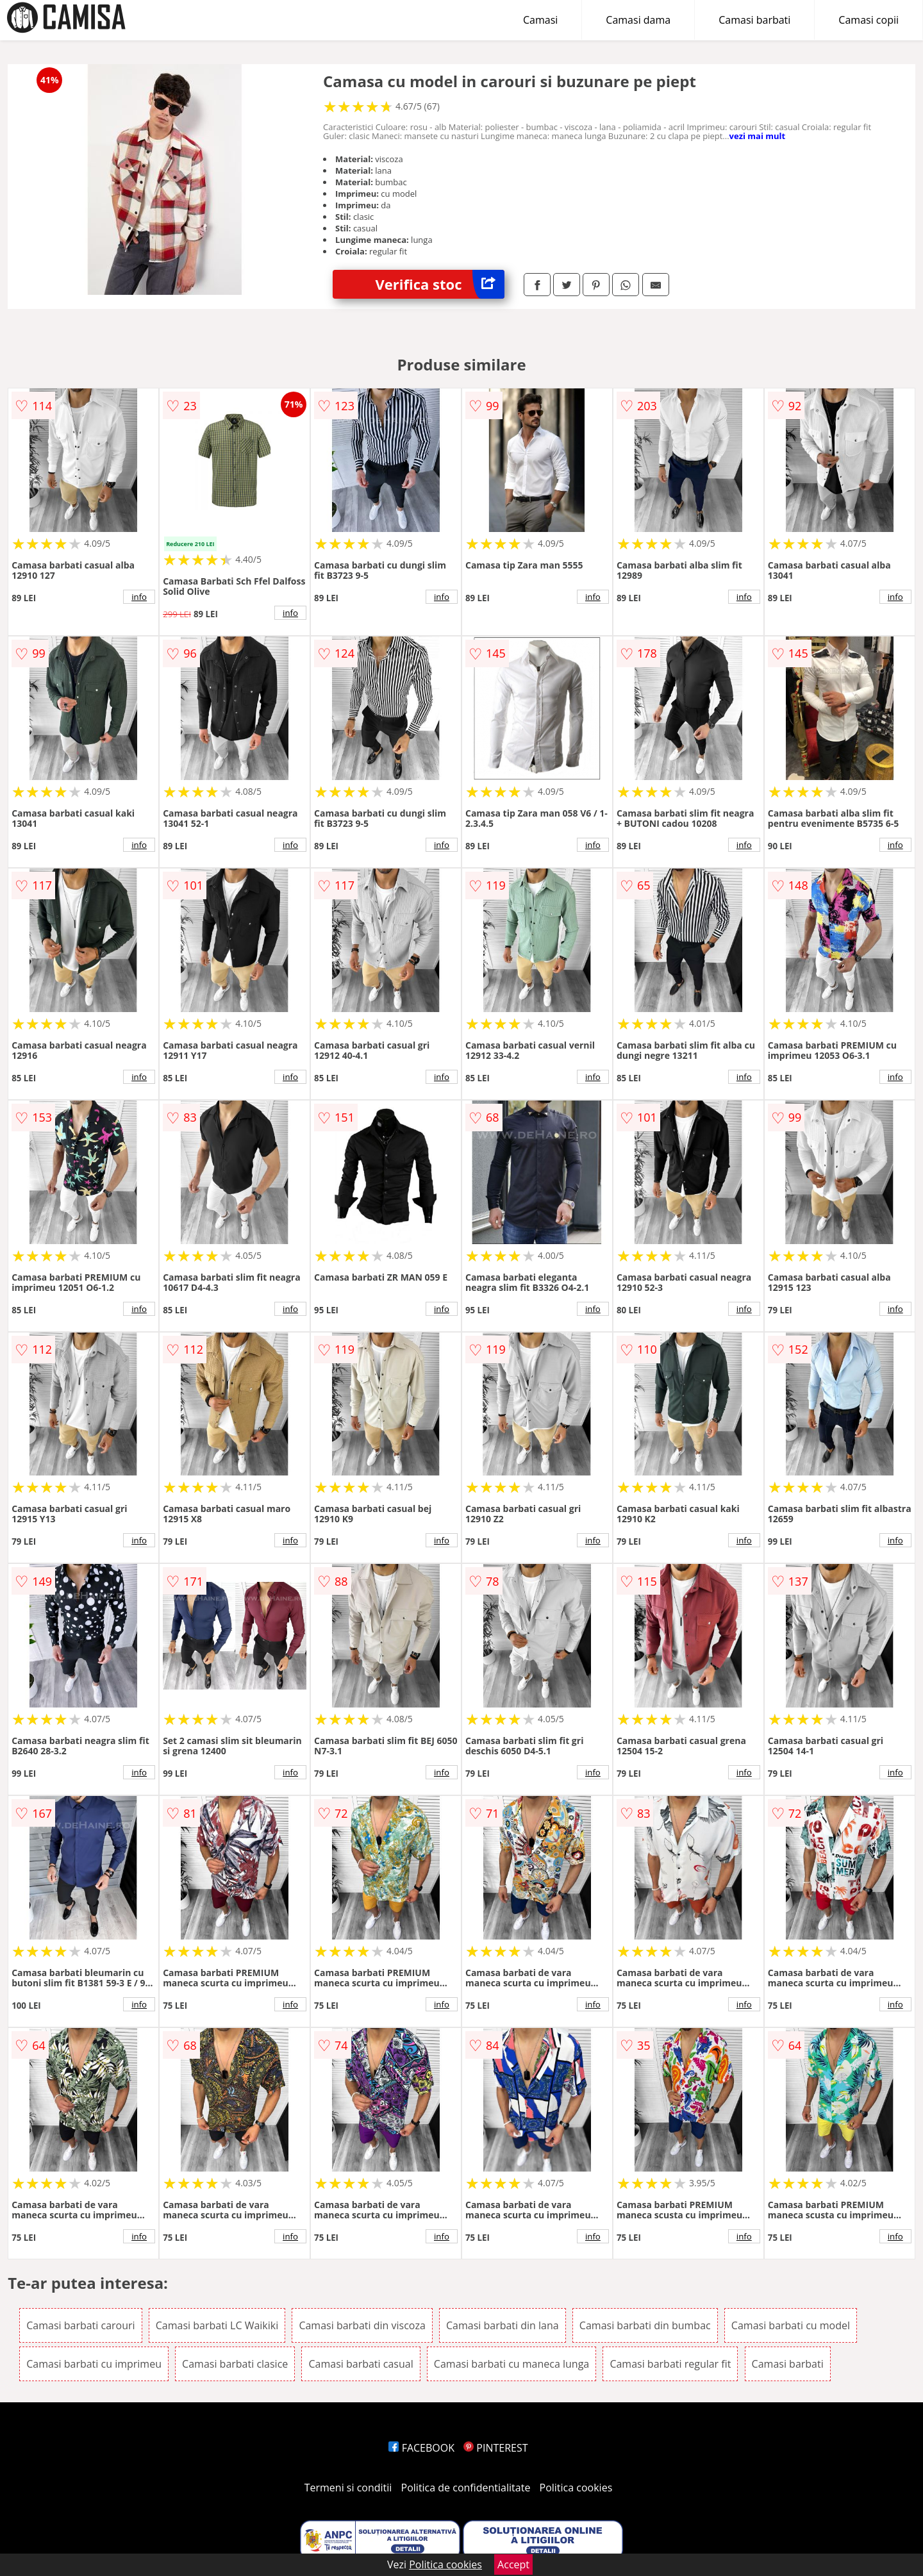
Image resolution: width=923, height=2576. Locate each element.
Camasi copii (868, 20)
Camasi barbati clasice (235, 2364)
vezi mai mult (757, 136)
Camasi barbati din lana (502, 2325)
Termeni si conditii (348, 2487)
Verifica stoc (440, 284)
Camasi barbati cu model (790, 2325)
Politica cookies (576, 2487)
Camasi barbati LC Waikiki (217, 2325)
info (139, 596)
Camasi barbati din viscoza (362, 2325)
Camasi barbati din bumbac (645, 2325)
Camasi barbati (754, 20)
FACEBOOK (421, 2448)
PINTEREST (495, 2448)
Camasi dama (638, 20)
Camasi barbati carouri (80, 2325)
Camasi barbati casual (360, 2364)
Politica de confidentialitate (466, 2487)
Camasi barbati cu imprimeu (94, 2364)
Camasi (540, 20)
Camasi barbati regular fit (670, 2364)
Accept (513, 2564)
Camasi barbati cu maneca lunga (511, 2364)
